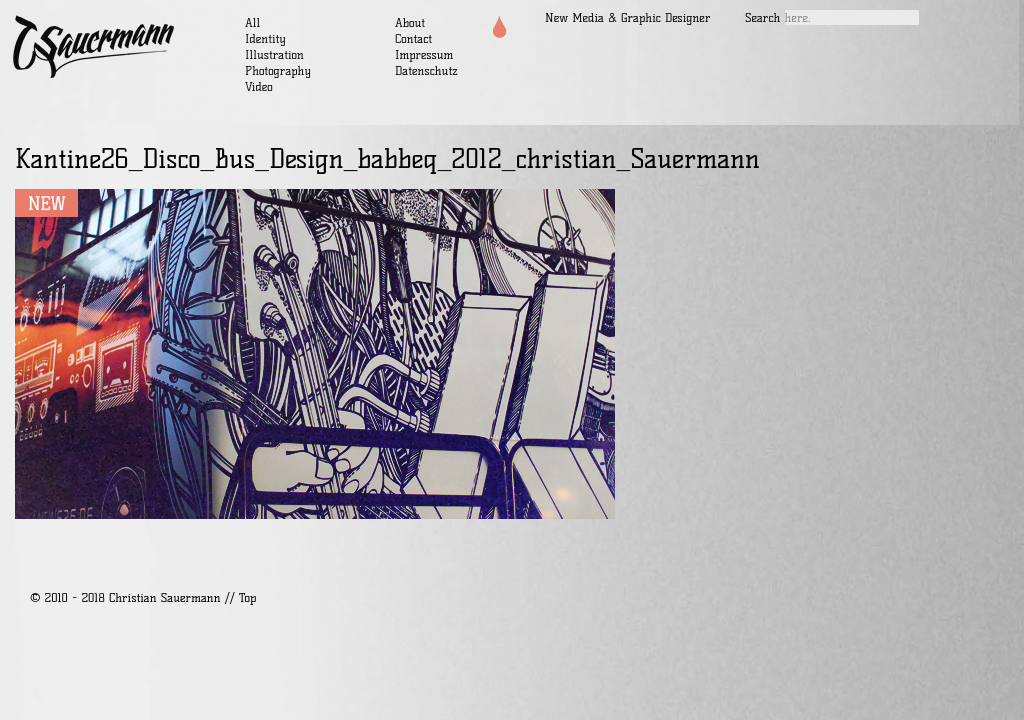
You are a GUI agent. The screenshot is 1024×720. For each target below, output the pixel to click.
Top (247, 597)
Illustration (274, 54)
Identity (265, 38)
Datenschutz (426, 70)
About (410, 22)
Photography (278, 70)
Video (259, 86)
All (252, 22)
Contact (413, 38)
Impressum (424, 54)
